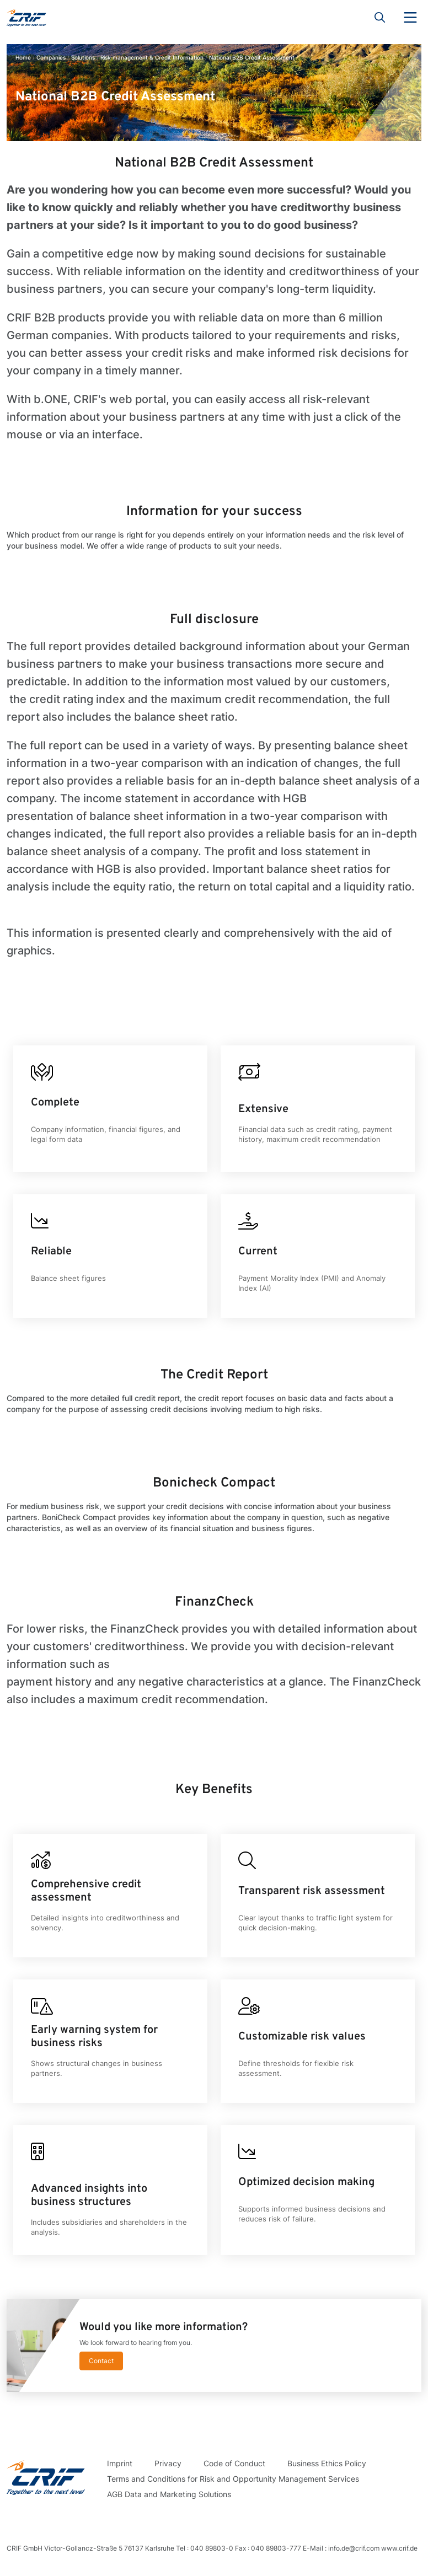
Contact (101, 2361)
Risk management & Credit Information (152, 57)
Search (380, 18)
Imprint (119, 2463)
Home (23, 57)
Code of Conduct (234, 2463)
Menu (410, 18)
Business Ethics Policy (326, 2463)
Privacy (167, 2463)
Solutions (83, 57)
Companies (51, 57)
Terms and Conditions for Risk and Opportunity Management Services (233, 2478)
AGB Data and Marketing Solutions (169, 2494)
